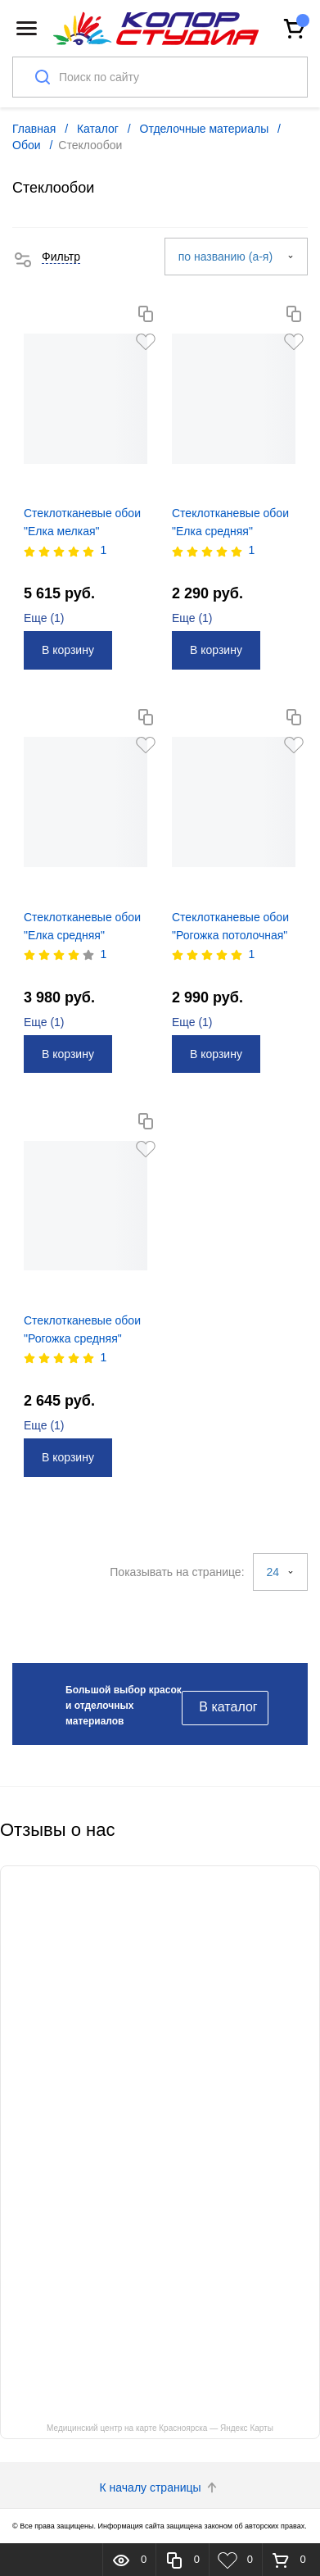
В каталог (228, 1707)
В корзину (68, 649)
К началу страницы (160, 2487)
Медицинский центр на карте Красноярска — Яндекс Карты (160, 2428)
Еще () (44, 618)
